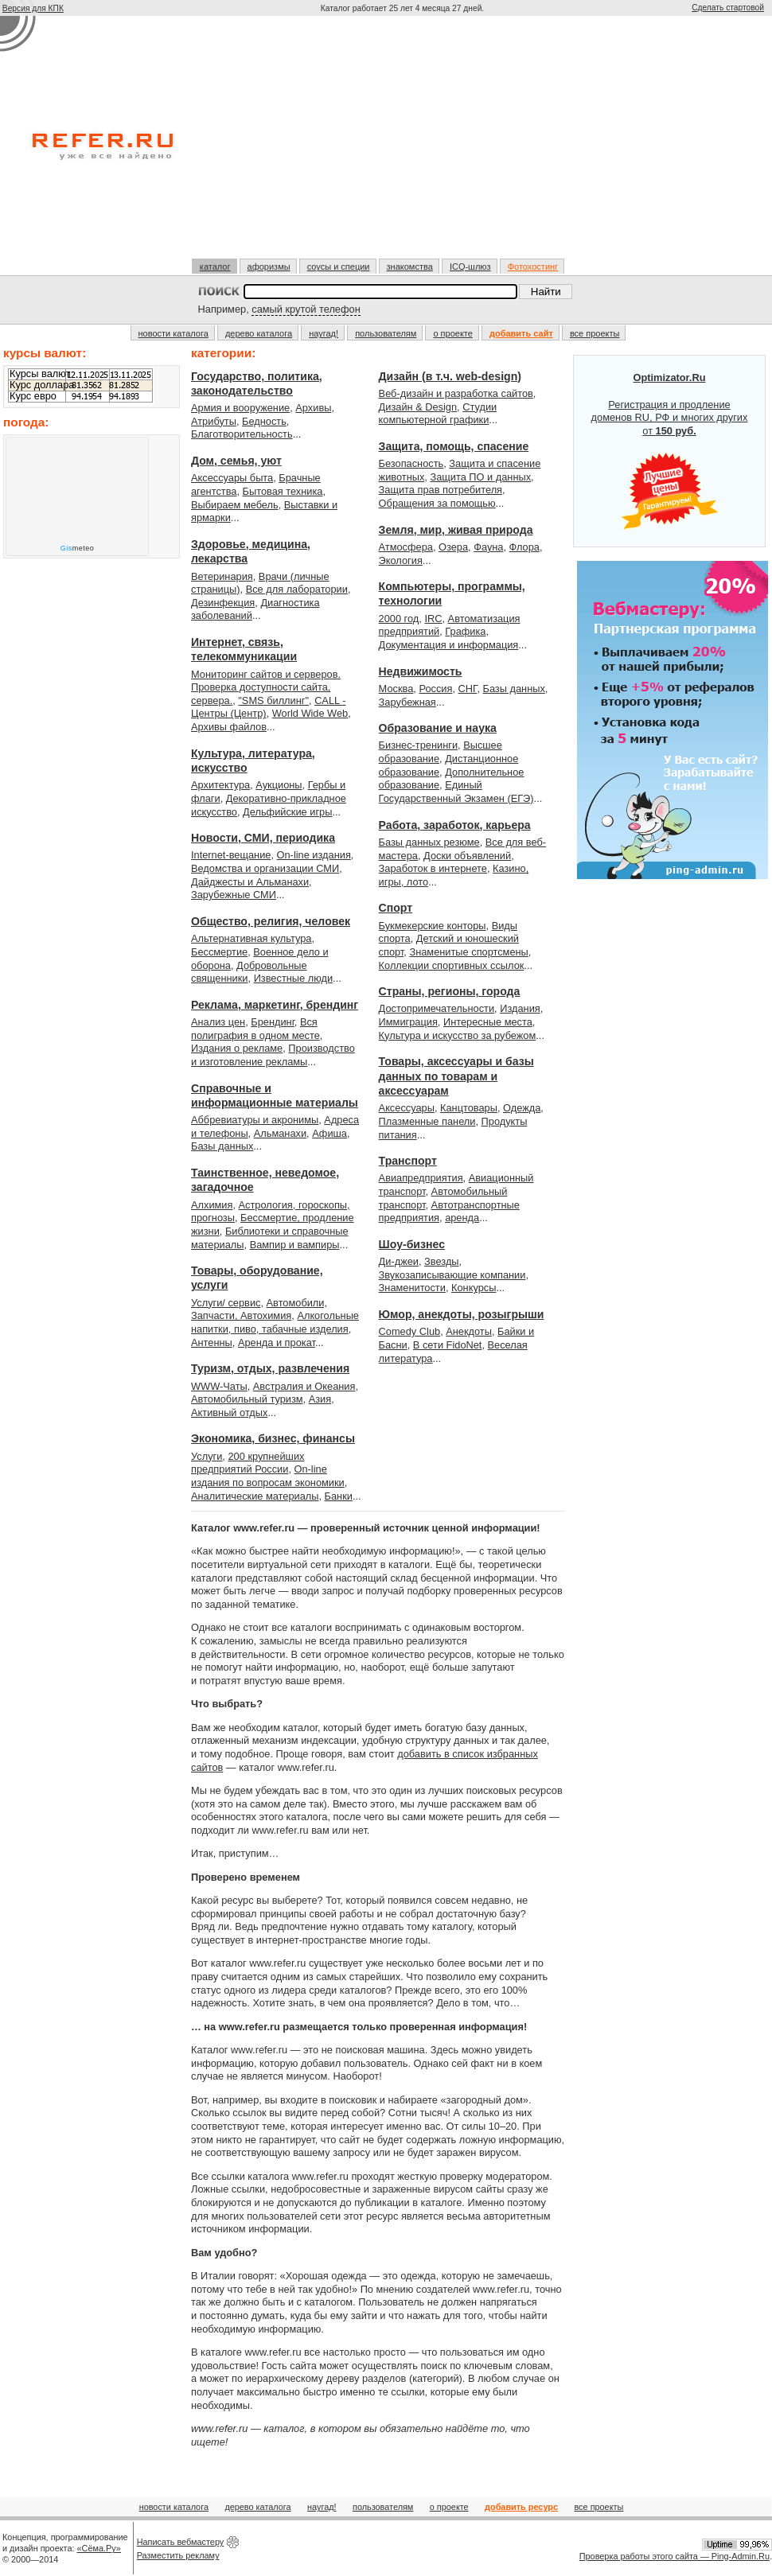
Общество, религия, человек (270, 921)
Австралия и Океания (304, 1386)
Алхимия (211, 1205)
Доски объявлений (467, 856)
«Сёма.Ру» (99, 2548)
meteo (77, 548)
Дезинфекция (223, 603)
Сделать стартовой (728, 7)
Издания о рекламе (237, 1048)
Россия (435, 689)
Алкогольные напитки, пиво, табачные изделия (275, 1322)
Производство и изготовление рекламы (273, 1055)
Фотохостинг (533, 266)
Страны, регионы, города (450, 991)
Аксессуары (407, 1108)
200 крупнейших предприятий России (247, 1463)
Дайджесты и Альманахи (250, 882)
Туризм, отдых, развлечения (270, 1368)
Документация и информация (449, 645)
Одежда (521, 1108)
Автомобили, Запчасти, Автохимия (259, 1309)
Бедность (264, 421)
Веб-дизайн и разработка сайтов (456, 393)
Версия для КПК (33, 8)
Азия (320, 1399)
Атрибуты (213, 421)
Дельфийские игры (287, 812)
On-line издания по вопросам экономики (268, 1475)
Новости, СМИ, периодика (263, 837)
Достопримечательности (436, 1008)
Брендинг (272, 1022)
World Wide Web (310, 713)
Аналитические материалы (254, 1496)
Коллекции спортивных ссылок (451, 965)
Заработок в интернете (433, 868)
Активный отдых (229, 1412)
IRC (433, 619)
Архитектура (220, 785)
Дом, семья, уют (236, 460)
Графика (465, 631)
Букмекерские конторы (432, 926)
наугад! (323, 333)
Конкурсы (473, 1288)
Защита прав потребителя (440, 490)
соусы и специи (338, 266)
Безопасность (411, 463)
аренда (462, 1218)
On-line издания (314, 855)
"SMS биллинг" (273, 700)
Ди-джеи (399, 1261)
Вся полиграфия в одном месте (255, 1028)
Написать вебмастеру (180, 2542)
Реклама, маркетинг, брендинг (274, 1004)
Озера (453, 547)
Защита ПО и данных (480, 477)
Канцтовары (468, 1108)
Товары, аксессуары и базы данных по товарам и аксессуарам (456, 1076)
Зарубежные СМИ (233, 895)
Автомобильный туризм (247, 1399)
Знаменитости (412, 1288)
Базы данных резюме (429, 842)
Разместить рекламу (178, 2555)
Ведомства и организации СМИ (265, 868)
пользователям (385, 333)
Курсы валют (40, 373)
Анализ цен (218, 1022)
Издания (520, 1008)
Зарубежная (407, 702)
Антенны (211, 1342)
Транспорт (408, 1160)
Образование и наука (438, 728)
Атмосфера (406, 547)
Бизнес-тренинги (418, 745)
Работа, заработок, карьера (455, 825)
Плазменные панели (427, 1121)
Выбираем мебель (235, 505)
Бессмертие (219, 952)
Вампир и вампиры (295, 1245)
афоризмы (269, 266)
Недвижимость (420, 671)
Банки (339, 1496)
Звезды (441, 1261)
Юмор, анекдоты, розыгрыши (461, 1314)
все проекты (595, 333)
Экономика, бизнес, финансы (273, 1438)
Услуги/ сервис (225, 1303)
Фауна (488, 547)
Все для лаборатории (297, 589)
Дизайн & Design (418, 407)
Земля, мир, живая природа (456, 529)
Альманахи (280, 1133)
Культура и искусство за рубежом (457, 1035)
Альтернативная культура (251, 938)
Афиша (329, 1133)
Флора (524, 547)
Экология (401, 560)
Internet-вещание (231, 855)
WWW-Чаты (219, 1386)
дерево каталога (258, 333)
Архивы (313, 408)
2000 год (399, 619)
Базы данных (222, 1146)
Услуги (206, 1456)
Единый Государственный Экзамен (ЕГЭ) (456, 791)
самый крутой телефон (305, 309)
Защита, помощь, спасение (454, 446)
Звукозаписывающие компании (452, 1275)
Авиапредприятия (421, 1178)
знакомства (410, 266)
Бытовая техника (283, 491)
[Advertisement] (402, 136)
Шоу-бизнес (412, 1244)
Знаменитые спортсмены (468, 952)
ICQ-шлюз (470, 266)
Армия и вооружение (240, 408)
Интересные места (487, 1022)
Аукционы (278, 785)
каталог (215, 266)
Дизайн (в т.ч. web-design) (450, 376)
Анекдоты (469, 1331)
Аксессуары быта (232, 478)
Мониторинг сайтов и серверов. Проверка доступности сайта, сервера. (266, 687)
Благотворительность (242, 434)
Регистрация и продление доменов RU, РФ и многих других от (669, 451)
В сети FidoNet (447, 1345)
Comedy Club (410, 1331)
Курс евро (33, 396)
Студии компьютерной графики (438, 413)
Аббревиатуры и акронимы (254, 1120)
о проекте (452, 333)
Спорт (396, 907)
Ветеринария (222, 576)
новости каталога (173, 333)
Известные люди (293, 978)
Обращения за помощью (437, 503)
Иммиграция (408, 1022)
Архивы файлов (229, 727)
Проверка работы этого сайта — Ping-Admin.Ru (674, 2556)
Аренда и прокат (276, 1342)
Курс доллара (42, 385)
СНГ (468, 689)
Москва (396, 689)
